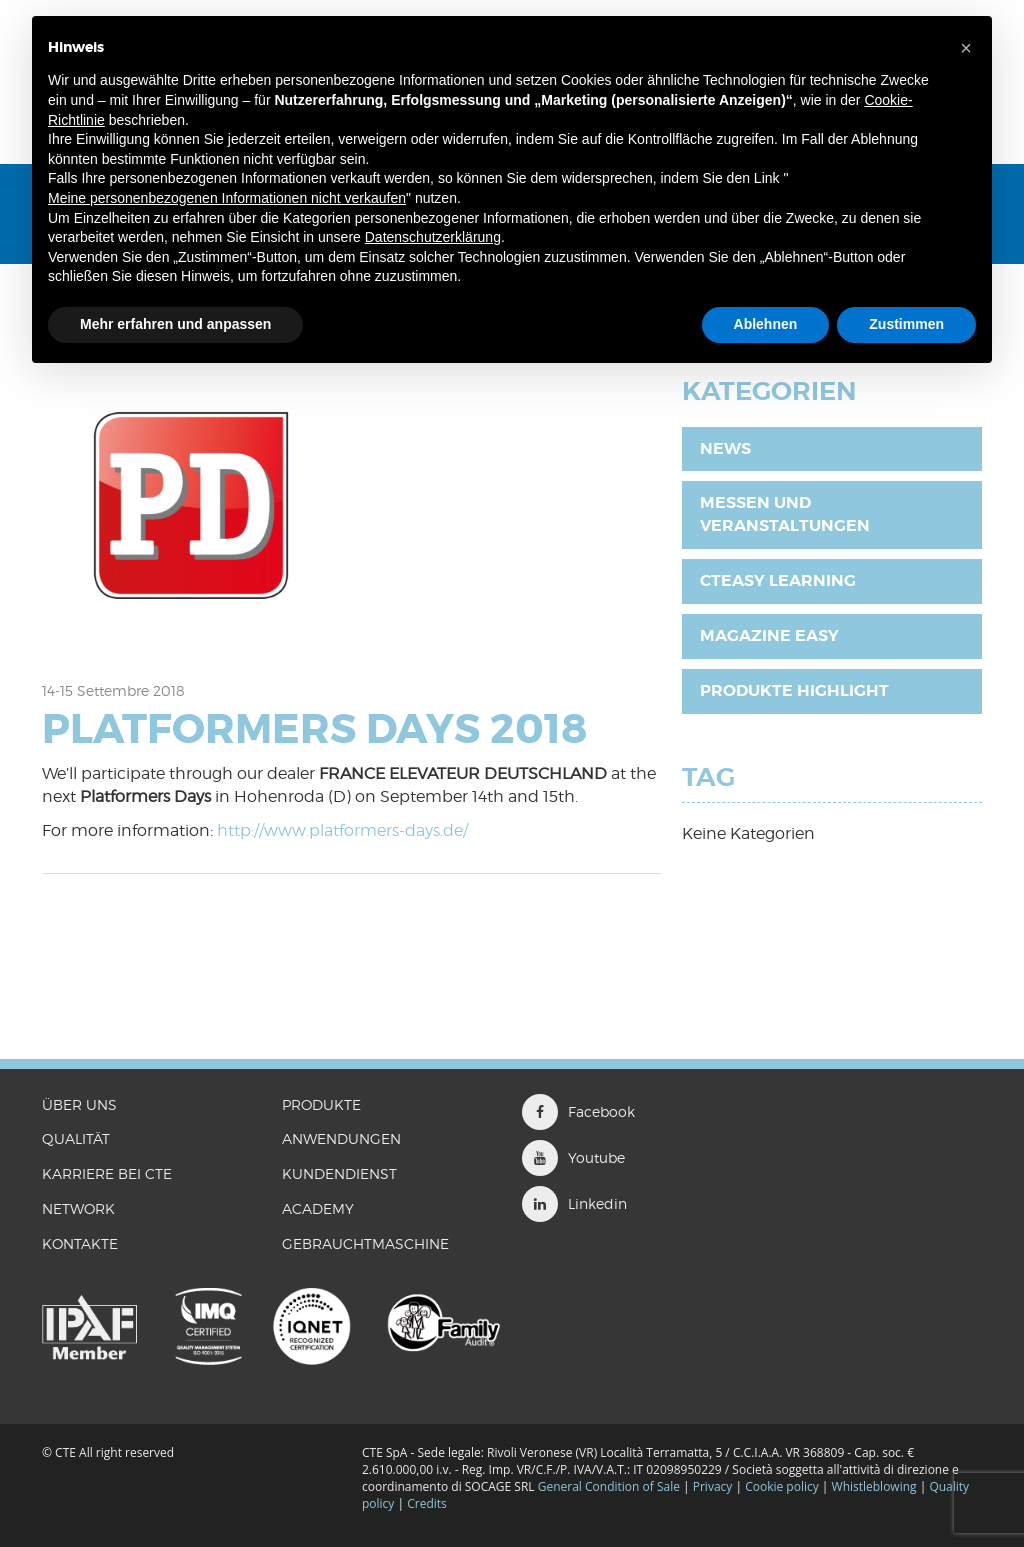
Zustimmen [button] (906, 324)
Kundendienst (339, 1173)
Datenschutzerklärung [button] (433, 237)
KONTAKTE (80, 1243)
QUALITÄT (76, 1138)
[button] (966, 48)
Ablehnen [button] (766, 324)
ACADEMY (318, 1208)
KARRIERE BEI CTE (107, 1173)
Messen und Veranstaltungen (785, 514)
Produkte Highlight (794, 690)
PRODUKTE (321, 1104)
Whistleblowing (876, 1486)
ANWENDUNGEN (341, 1138)
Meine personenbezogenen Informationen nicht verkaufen (227, 198)
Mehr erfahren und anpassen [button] (175, 324)
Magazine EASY (769, 635)
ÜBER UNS (79, 1104)
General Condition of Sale (609, 1486)
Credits (427, 1503)
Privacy (713, 1486)
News (725, 448)
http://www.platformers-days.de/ (342, 830)
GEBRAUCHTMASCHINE (365, 1243)
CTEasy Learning (778, 580)
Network (78, 1208)
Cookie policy (782, 1486)
